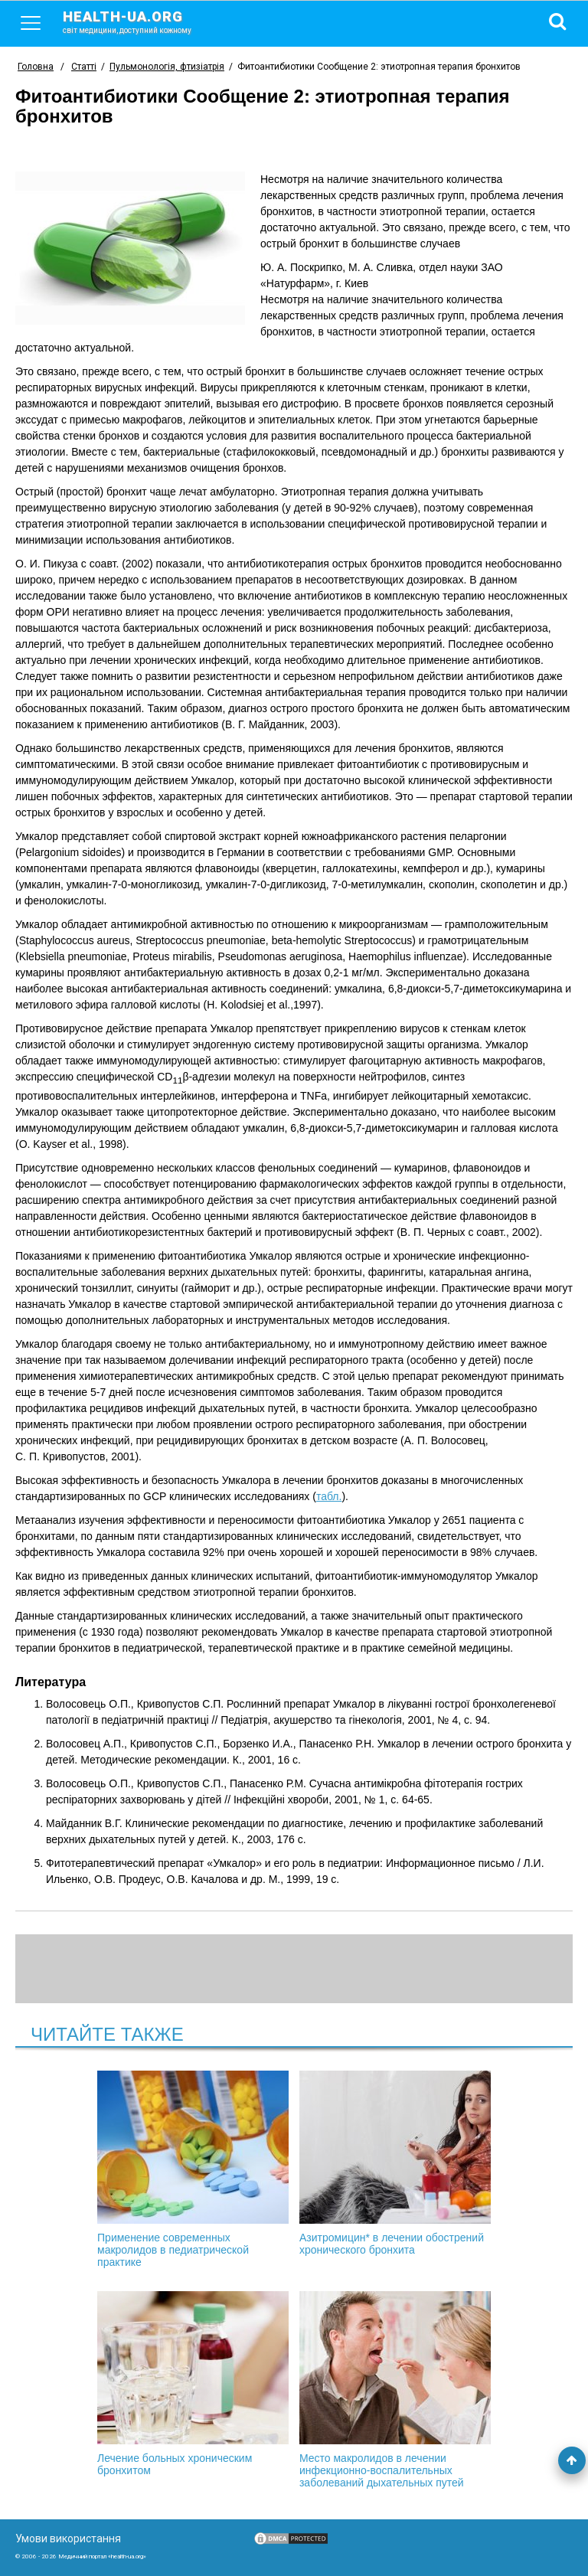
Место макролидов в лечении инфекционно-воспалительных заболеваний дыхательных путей (395, 2390)
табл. (329, 1496)
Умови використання (68, 2538)
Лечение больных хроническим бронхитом (193, 2383)
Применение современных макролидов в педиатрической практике (193, 2169)
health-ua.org (139, 21)
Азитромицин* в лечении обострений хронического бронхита (395, 2163)
